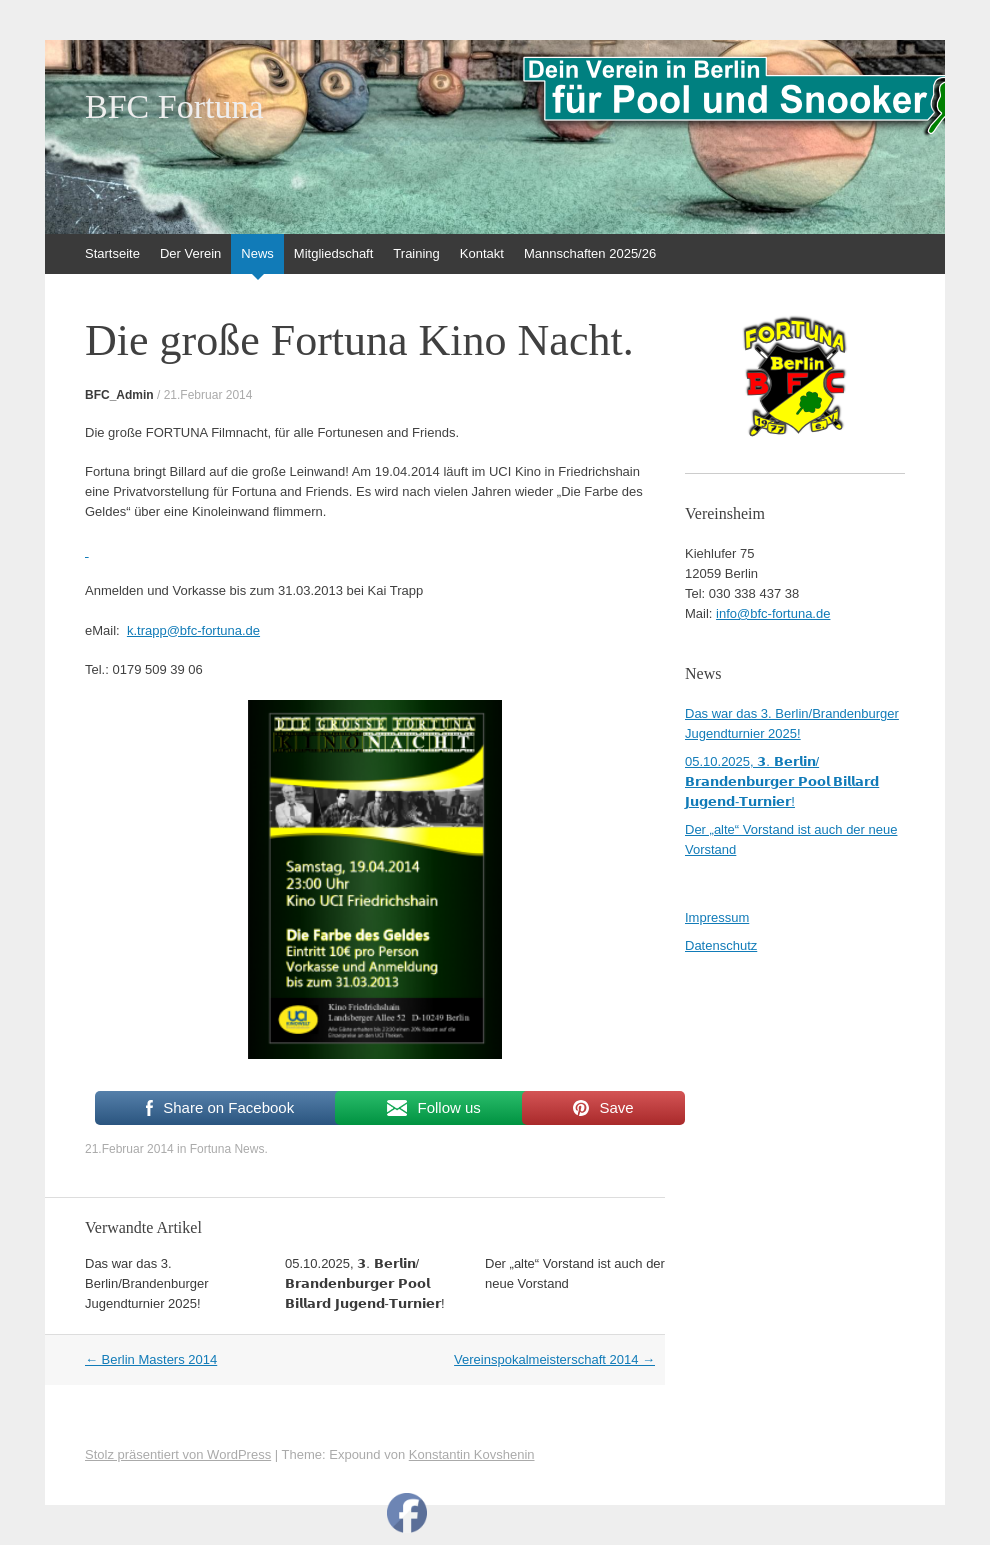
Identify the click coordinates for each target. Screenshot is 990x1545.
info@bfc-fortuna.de (773, 613)
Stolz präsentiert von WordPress (178, 1454)
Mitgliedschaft (333, 253)
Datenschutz (721, 945)
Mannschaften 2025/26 (590, 253)
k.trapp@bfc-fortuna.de (193, 630)
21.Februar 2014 (208, 395)
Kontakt (482, 253)
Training (416, 253)
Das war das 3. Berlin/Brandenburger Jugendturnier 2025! (147, 1283)
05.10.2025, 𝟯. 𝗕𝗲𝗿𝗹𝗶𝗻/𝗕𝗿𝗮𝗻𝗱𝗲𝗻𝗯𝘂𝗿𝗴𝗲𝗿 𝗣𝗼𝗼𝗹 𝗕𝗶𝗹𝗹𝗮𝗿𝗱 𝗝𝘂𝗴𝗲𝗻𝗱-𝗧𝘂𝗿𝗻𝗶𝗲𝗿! (365, 1283)
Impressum (717, 917)
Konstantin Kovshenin (472, 1454)
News (257, 253)
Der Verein (190, 253)
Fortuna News (227, 1149)
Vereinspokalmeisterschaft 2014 (554, 1359)
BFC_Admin (119, 395)
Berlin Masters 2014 (151, 1359)
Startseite (112, 253)
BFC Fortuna (174, 107)
